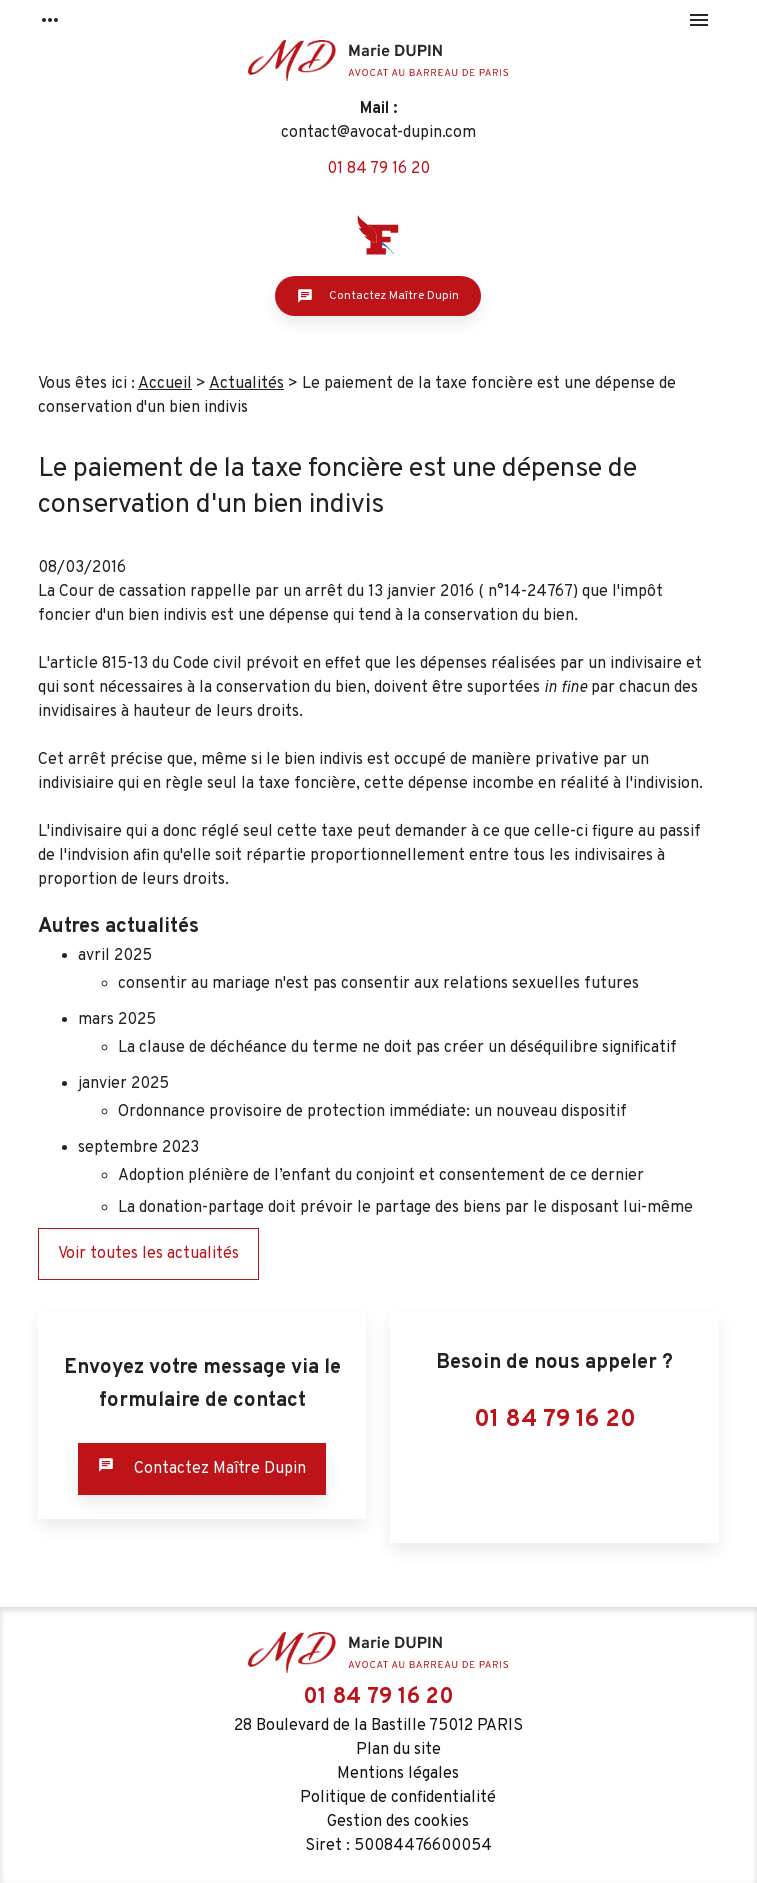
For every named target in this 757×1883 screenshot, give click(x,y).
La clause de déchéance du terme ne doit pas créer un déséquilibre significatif (397, 1048)
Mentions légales (398, 1774)
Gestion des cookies (398, 1822)
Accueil (165, 384)
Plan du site (398, 1750)
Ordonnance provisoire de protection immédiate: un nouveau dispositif (372, 1112)
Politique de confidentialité (398, 1798)
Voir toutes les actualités (148, 1254)
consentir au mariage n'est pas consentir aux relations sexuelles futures (378, 984)
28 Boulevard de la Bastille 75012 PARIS (378, 1726)
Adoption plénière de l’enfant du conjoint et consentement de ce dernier (381, 1176)
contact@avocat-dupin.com (378, 133)
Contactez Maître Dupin (378, 296)
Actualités (246, 384)
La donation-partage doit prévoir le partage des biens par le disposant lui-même (405, 1208)
